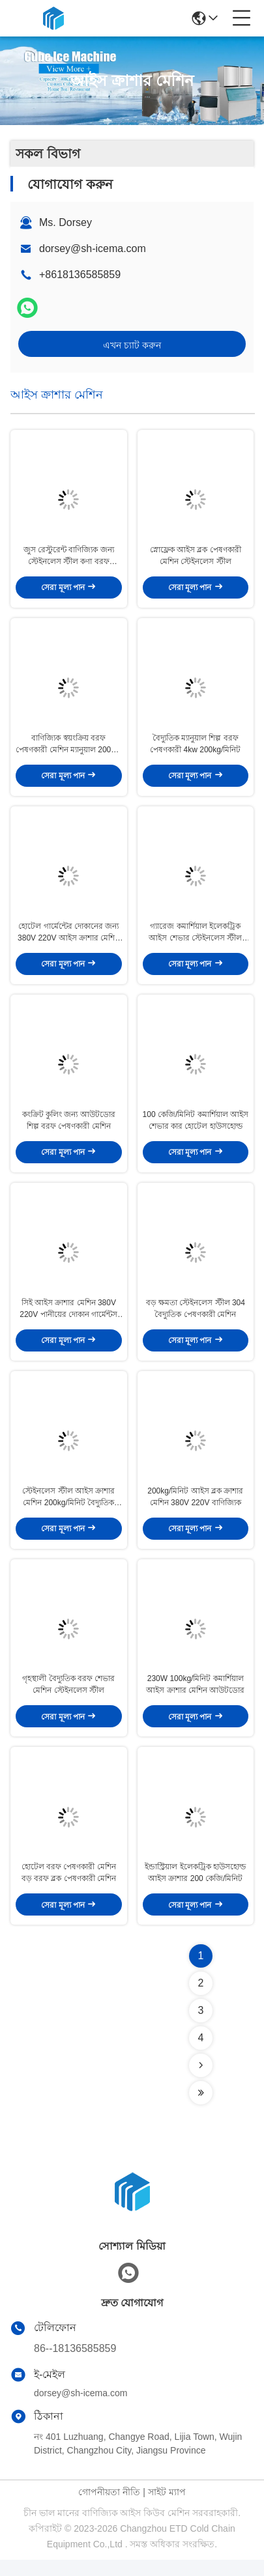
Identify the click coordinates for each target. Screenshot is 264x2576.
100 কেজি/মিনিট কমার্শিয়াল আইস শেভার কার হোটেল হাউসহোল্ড (195, 1128)
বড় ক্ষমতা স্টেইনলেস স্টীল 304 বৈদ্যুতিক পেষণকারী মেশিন (195, 1318)
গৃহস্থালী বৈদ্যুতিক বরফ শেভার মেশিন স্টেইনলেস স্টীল (68, 1698)
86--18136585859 (75, 2364)
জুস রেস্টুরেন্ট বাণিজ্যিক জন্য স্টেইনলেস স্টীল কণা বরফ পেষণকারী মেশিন (68, 558)
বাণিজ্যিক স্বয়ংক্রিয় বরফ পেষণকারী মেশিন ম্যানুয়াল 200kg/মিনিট (68, 748)
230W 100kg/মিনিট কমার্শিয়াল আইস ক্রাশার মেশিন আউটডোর (195, 1698)
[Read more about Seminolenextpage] (201, 2081)
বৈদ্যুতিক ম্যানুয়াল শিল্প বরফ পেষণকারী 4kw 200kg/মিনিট (195, 747)
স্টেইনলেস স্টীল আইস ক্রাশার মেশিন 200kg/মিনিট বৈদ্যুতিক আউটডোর (68, 1509)
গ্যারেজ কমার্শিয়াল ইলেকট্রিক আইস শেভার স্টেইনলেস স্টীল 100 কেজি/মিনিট (195, 938)
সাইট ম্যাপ (167, 2508)
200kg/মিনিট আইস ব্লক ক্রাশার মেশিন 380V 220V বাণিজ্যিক (195, 1508)
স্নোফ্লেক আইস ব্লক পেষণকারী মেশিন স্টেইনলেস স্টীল (195, 557)
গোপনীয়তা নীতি (109, 2508)
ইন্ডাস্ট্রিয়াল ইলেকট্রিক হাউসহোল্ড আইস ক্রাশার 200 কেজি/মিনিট (195, 1888)
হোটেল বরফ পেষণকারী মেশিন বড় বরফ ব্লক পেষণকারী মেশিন (69, 1888)
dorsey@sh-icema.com (92, 248)
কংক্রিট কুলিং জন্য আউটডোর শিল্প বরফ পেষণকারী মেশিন (68, 1128)
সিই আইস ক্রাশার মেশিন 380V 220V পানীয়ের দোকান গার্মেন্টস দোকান (68, 1319)
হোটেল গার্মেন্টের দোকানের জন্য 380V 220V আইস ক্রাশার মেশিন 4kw (68, 938)
